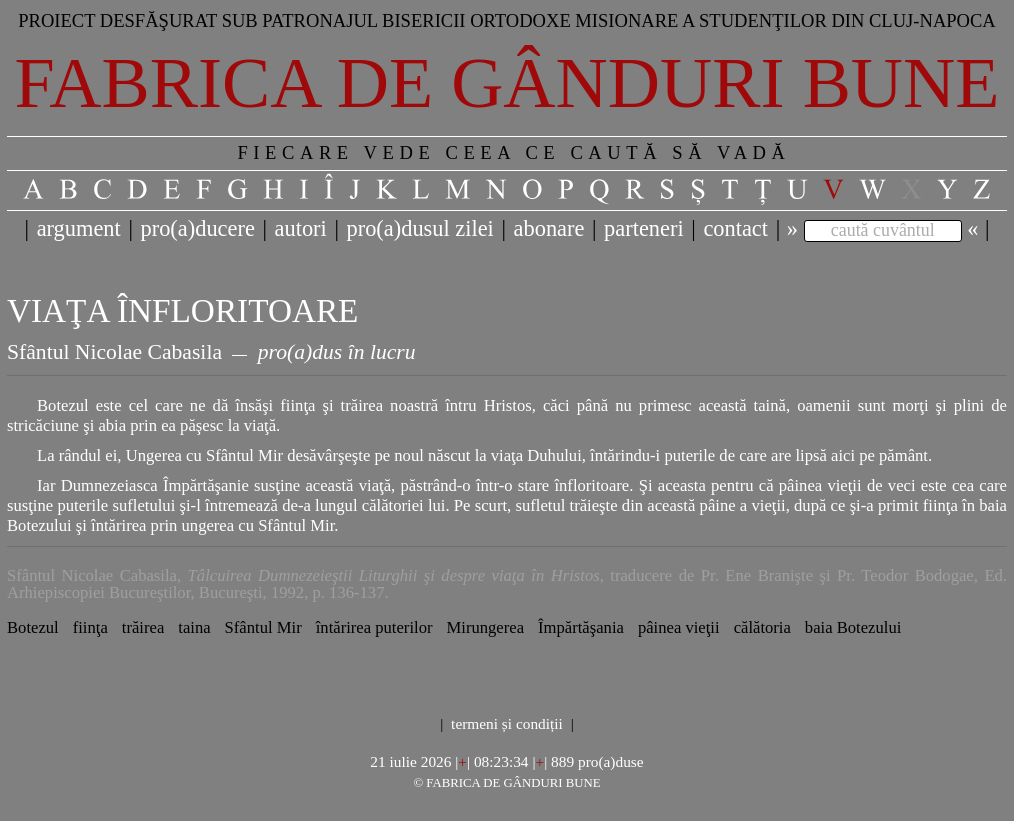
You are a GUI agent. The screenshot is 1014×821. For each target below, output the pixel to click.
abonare (549, 228)
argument (79, 228)
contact (735, 228)
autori (301, 228)
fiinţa (90, 627)
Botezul (33, 627)
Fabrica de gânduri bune (507, 83)
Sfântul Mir (263, 627)
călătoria (762, 627)
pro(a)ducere (197, 228)
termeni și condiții (507, 723)
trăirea (143, 627)
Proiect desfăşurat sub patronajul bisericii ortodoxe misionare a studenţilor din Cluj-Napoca (507, 20)
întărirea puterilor (374, 627)
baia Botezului (853, 627)
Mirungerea (485, 627)
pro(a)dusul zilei (419, 228)
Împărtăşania (581, 627)
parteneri (644, 228)
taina (194, 627)
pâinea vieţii (679, 627)
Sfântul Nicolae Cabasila (114, 352)
